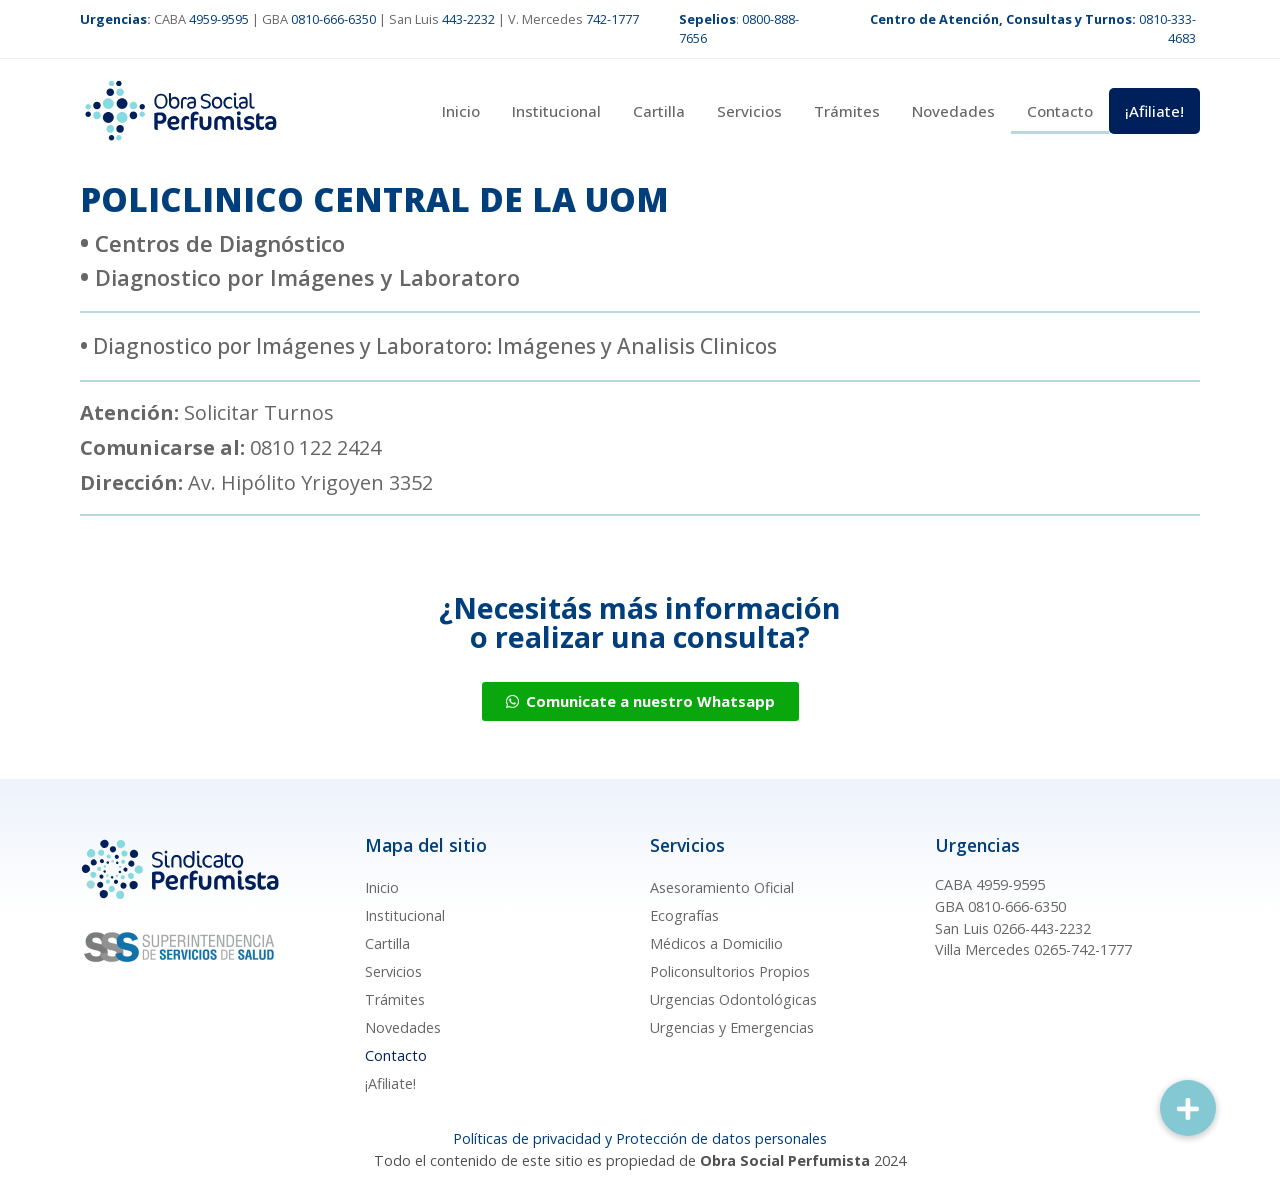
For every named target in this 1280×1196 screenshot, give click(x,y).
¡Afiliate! (1154, 111)
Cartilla (659, 111)
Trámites (847, 111)
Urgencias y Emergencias (732, 1027)
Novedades (953, 111)
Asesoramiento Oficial (722, 887)
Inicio (461, 111)
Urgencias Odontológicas (733, 999)
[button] (1188, 1108)
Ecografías (684, 915)
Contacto (1060, 111)
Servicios (749, 111)
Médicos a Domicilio (716, 943)
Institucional (556, 111)
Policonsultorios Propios (730, 971)
